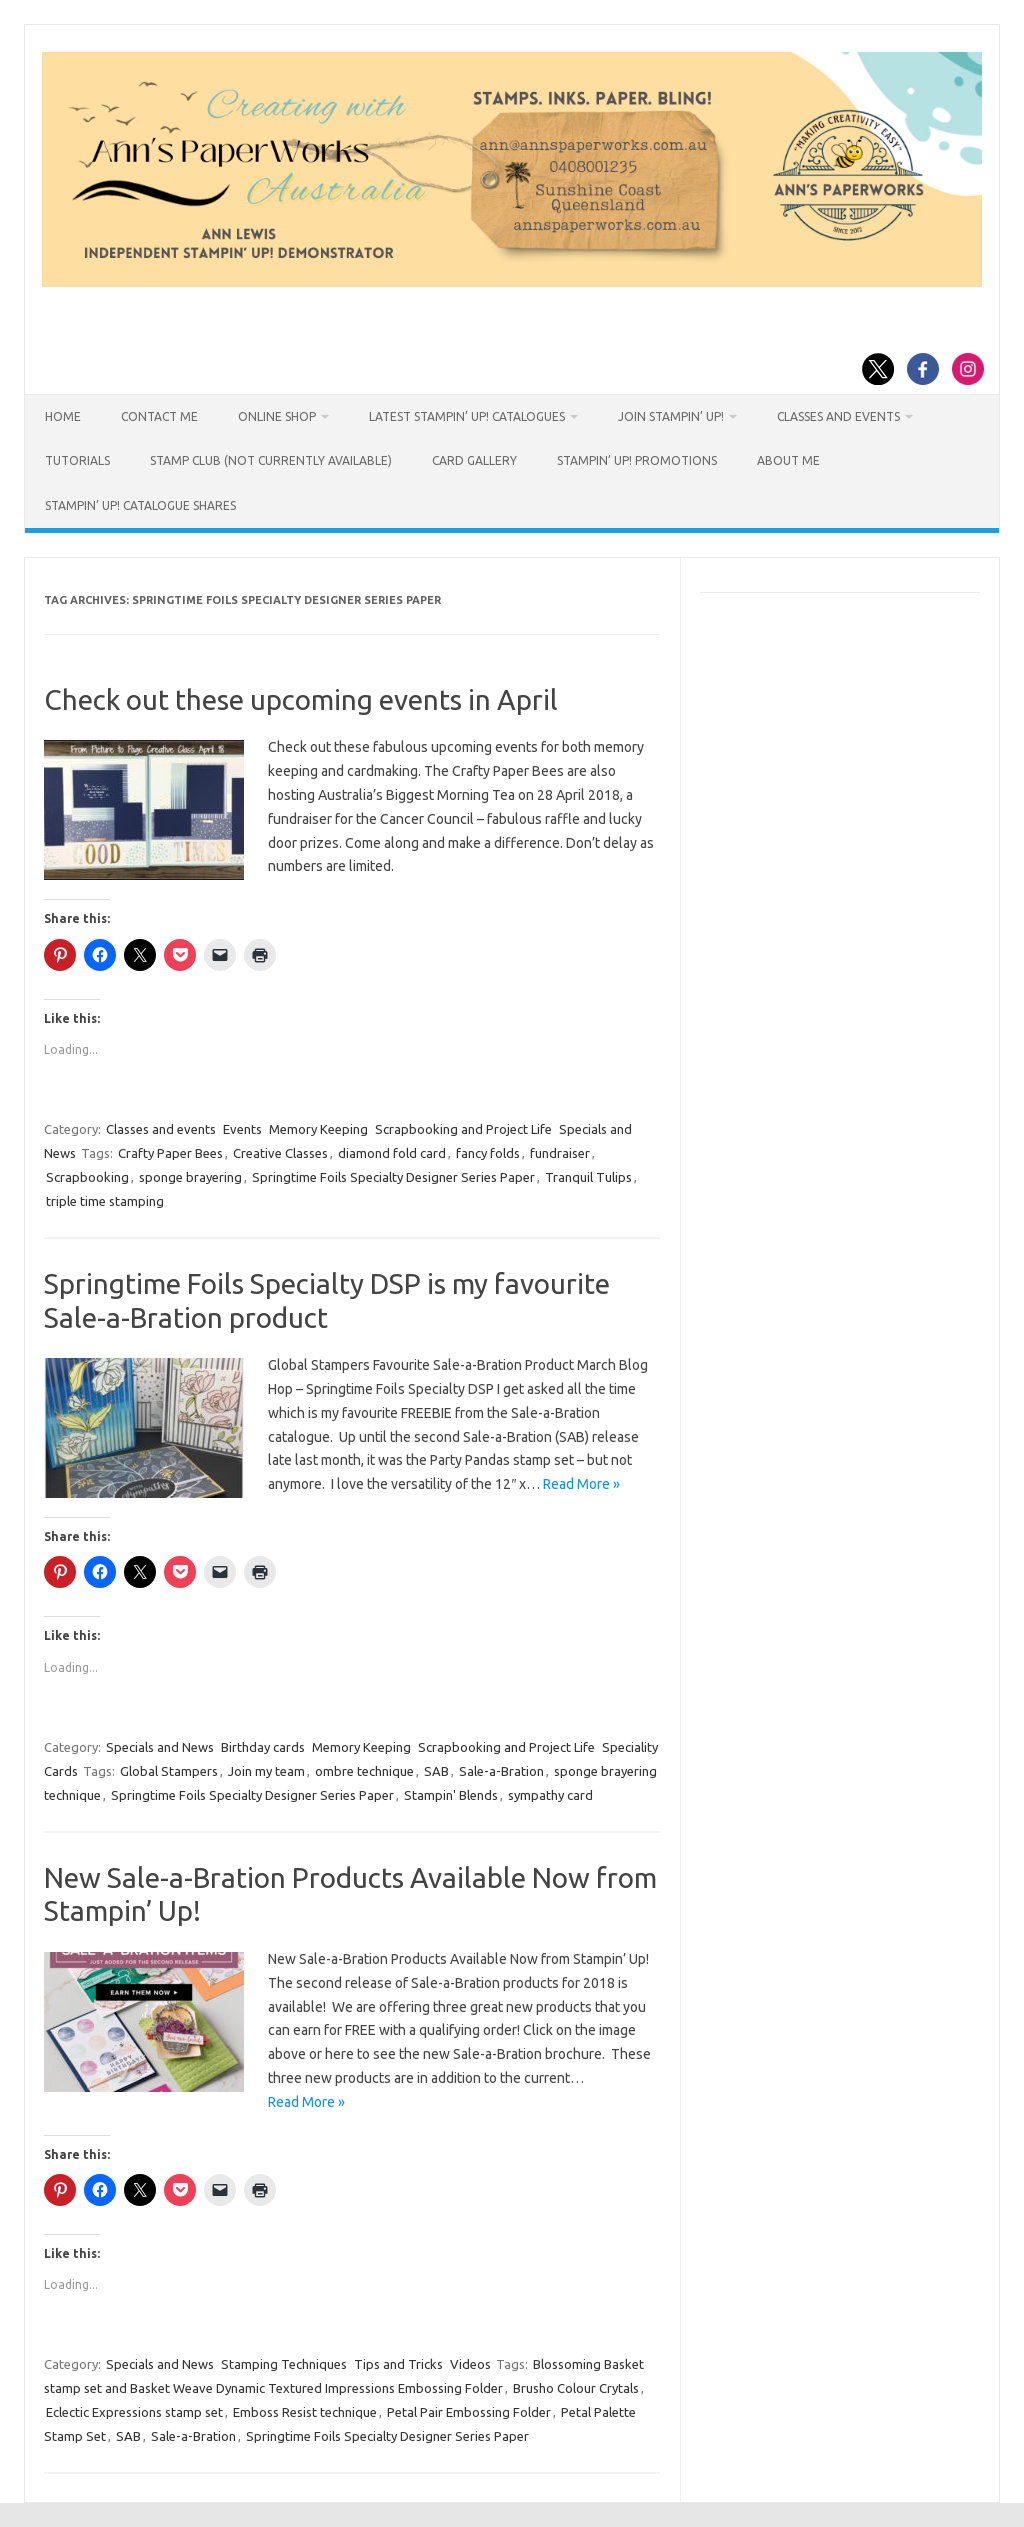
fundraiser (560, 1153)
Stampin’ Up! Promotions (637, 460)
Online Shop (277, 416)
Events (242, 1129)
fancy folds (488, 1153)
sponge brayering (190, 1177)
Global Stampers (169, 1771)
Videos (470, 2364)
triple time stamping (105, 1201)
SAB (436, 1771)
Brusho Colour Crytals (576, 2388)
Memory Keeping (318, 1129)
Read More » (581, 1484)
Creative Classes (280, 1153)
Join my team (266, 1771)
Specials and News (160, 1747)
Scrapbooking (87, 1177)
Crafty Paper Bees (170, 1153)
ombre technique (364, 1771)
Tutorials (77, 460)
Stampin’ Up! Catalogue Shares (140, 505)
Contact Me (159, 416)
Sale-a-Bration (501, 1771)
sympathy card (550, 1795)
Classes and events (161, 1129)
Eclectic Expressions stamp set (134, 2412)
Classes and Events (838, 416)
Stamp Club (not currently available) (271, 460)
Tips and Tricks (398, 2364)
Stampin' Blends (451, 1795)
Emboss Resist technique (305, 2412)
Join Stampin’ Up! (671, 416)
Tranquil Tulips (588, 1177)
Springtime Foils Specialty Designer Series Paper (393, 1177)
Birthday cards (263, 1747)
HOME (63, 416)
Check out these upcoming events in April (301, 699)
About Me (788, 460)
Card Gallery (474, 460)
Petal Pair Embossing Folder (469, 2412)
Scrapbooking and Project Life (463, 1129)
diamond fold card (392, 1153)
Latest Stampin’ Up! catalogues (467, 416)
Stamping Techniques (284, 2364)
